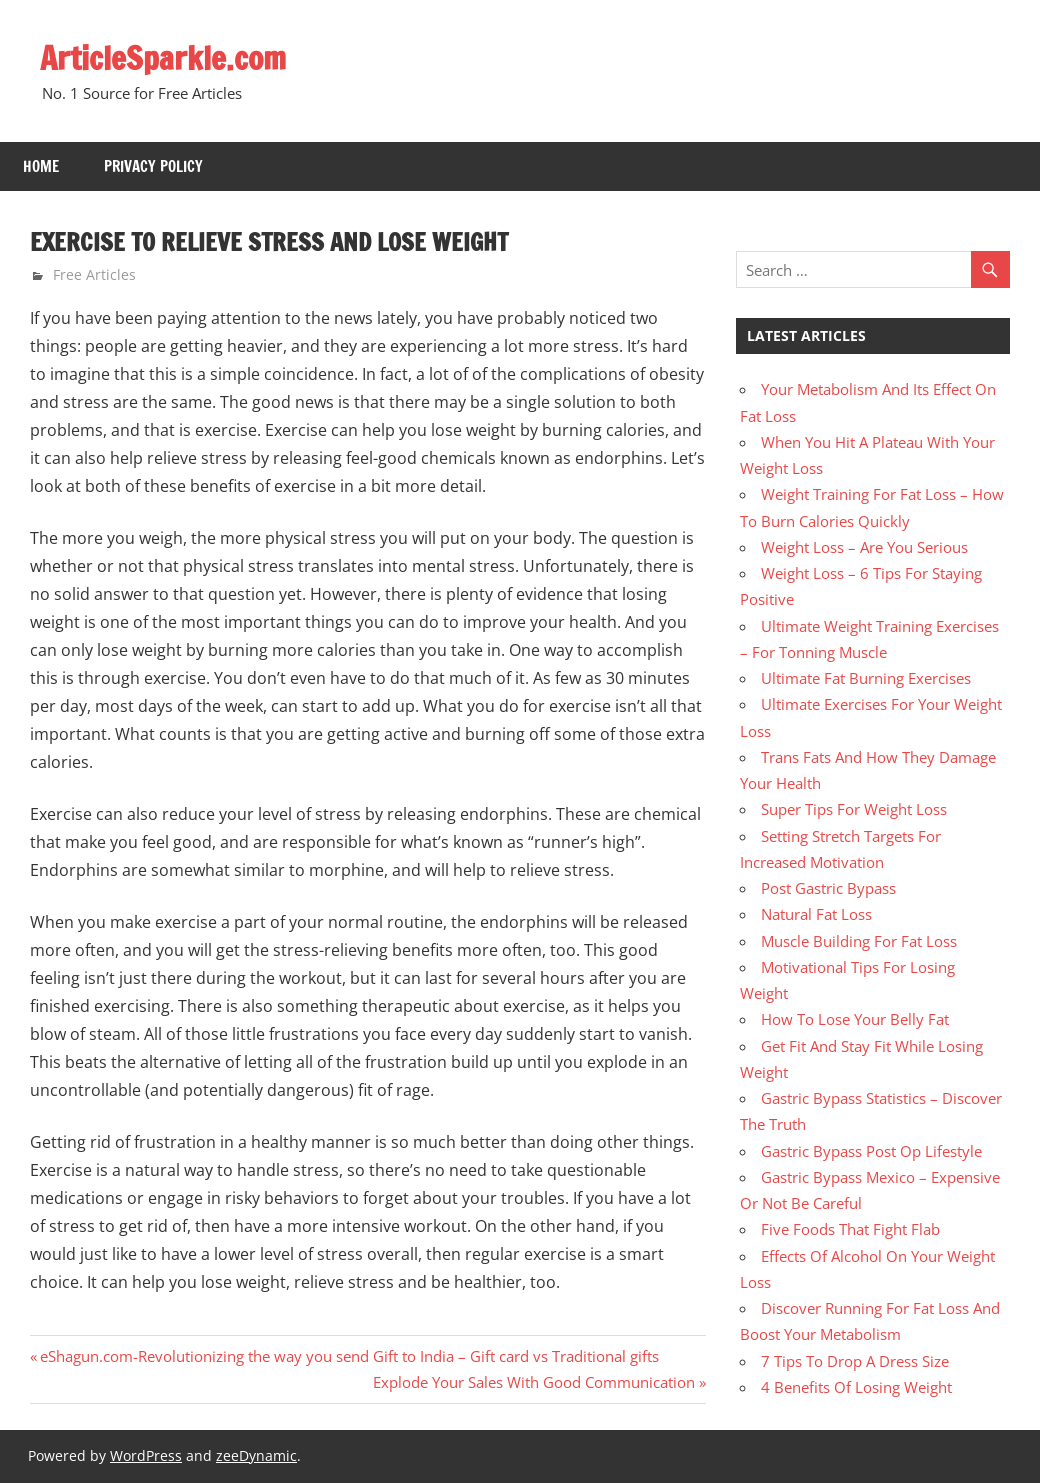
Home (41, 166)
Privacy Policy (153, 166)
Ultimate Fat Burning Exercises (866, 678)
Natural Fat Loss (816, 914)
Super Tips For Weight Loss (854, 809)
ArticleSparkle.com (165, 58)
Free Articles (94, 274)
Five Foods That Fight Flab (850, 1229)
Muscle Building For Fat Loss (859, 941)
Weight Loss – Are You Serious (864, 547)
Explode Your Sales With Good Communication (534, 1382)
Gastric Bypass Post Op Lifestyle (871, 1151)
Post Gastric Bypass (828, 888)
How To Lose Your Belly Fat (855, 1019)
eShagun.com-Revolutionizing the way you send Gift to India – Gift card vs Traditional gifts (349, 1356)
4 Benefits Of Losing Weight (856, 1387)
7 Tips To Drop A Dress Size (855, 1361)
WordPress (146, 1455)
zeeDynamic (256, 1455)
